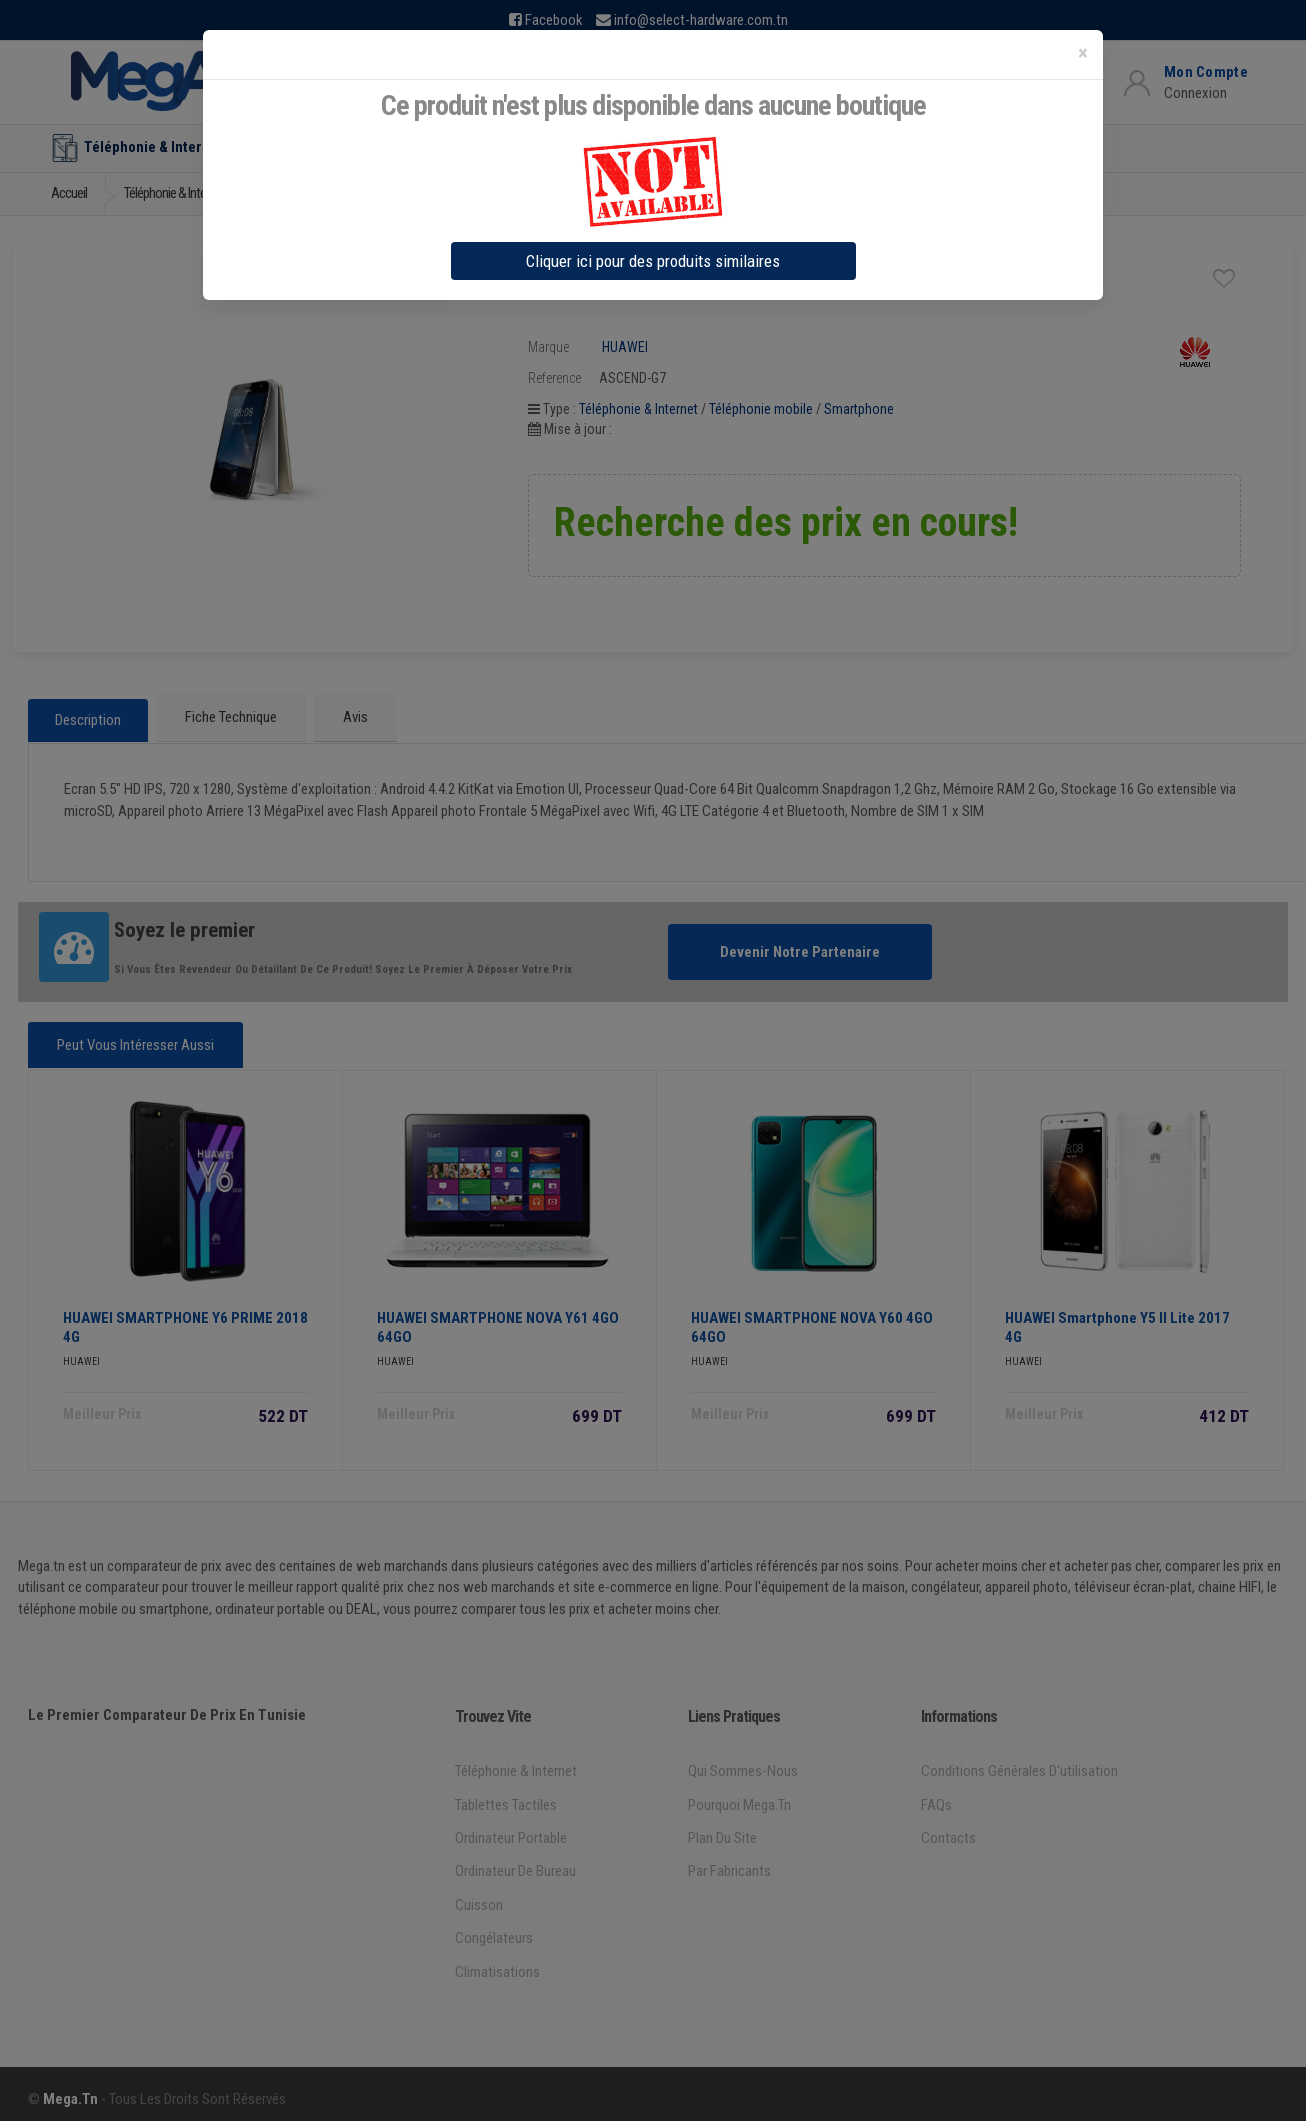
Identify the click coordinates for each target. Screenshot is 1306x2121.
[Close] (1083, 53)
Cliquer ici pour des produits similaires (653, 261)
